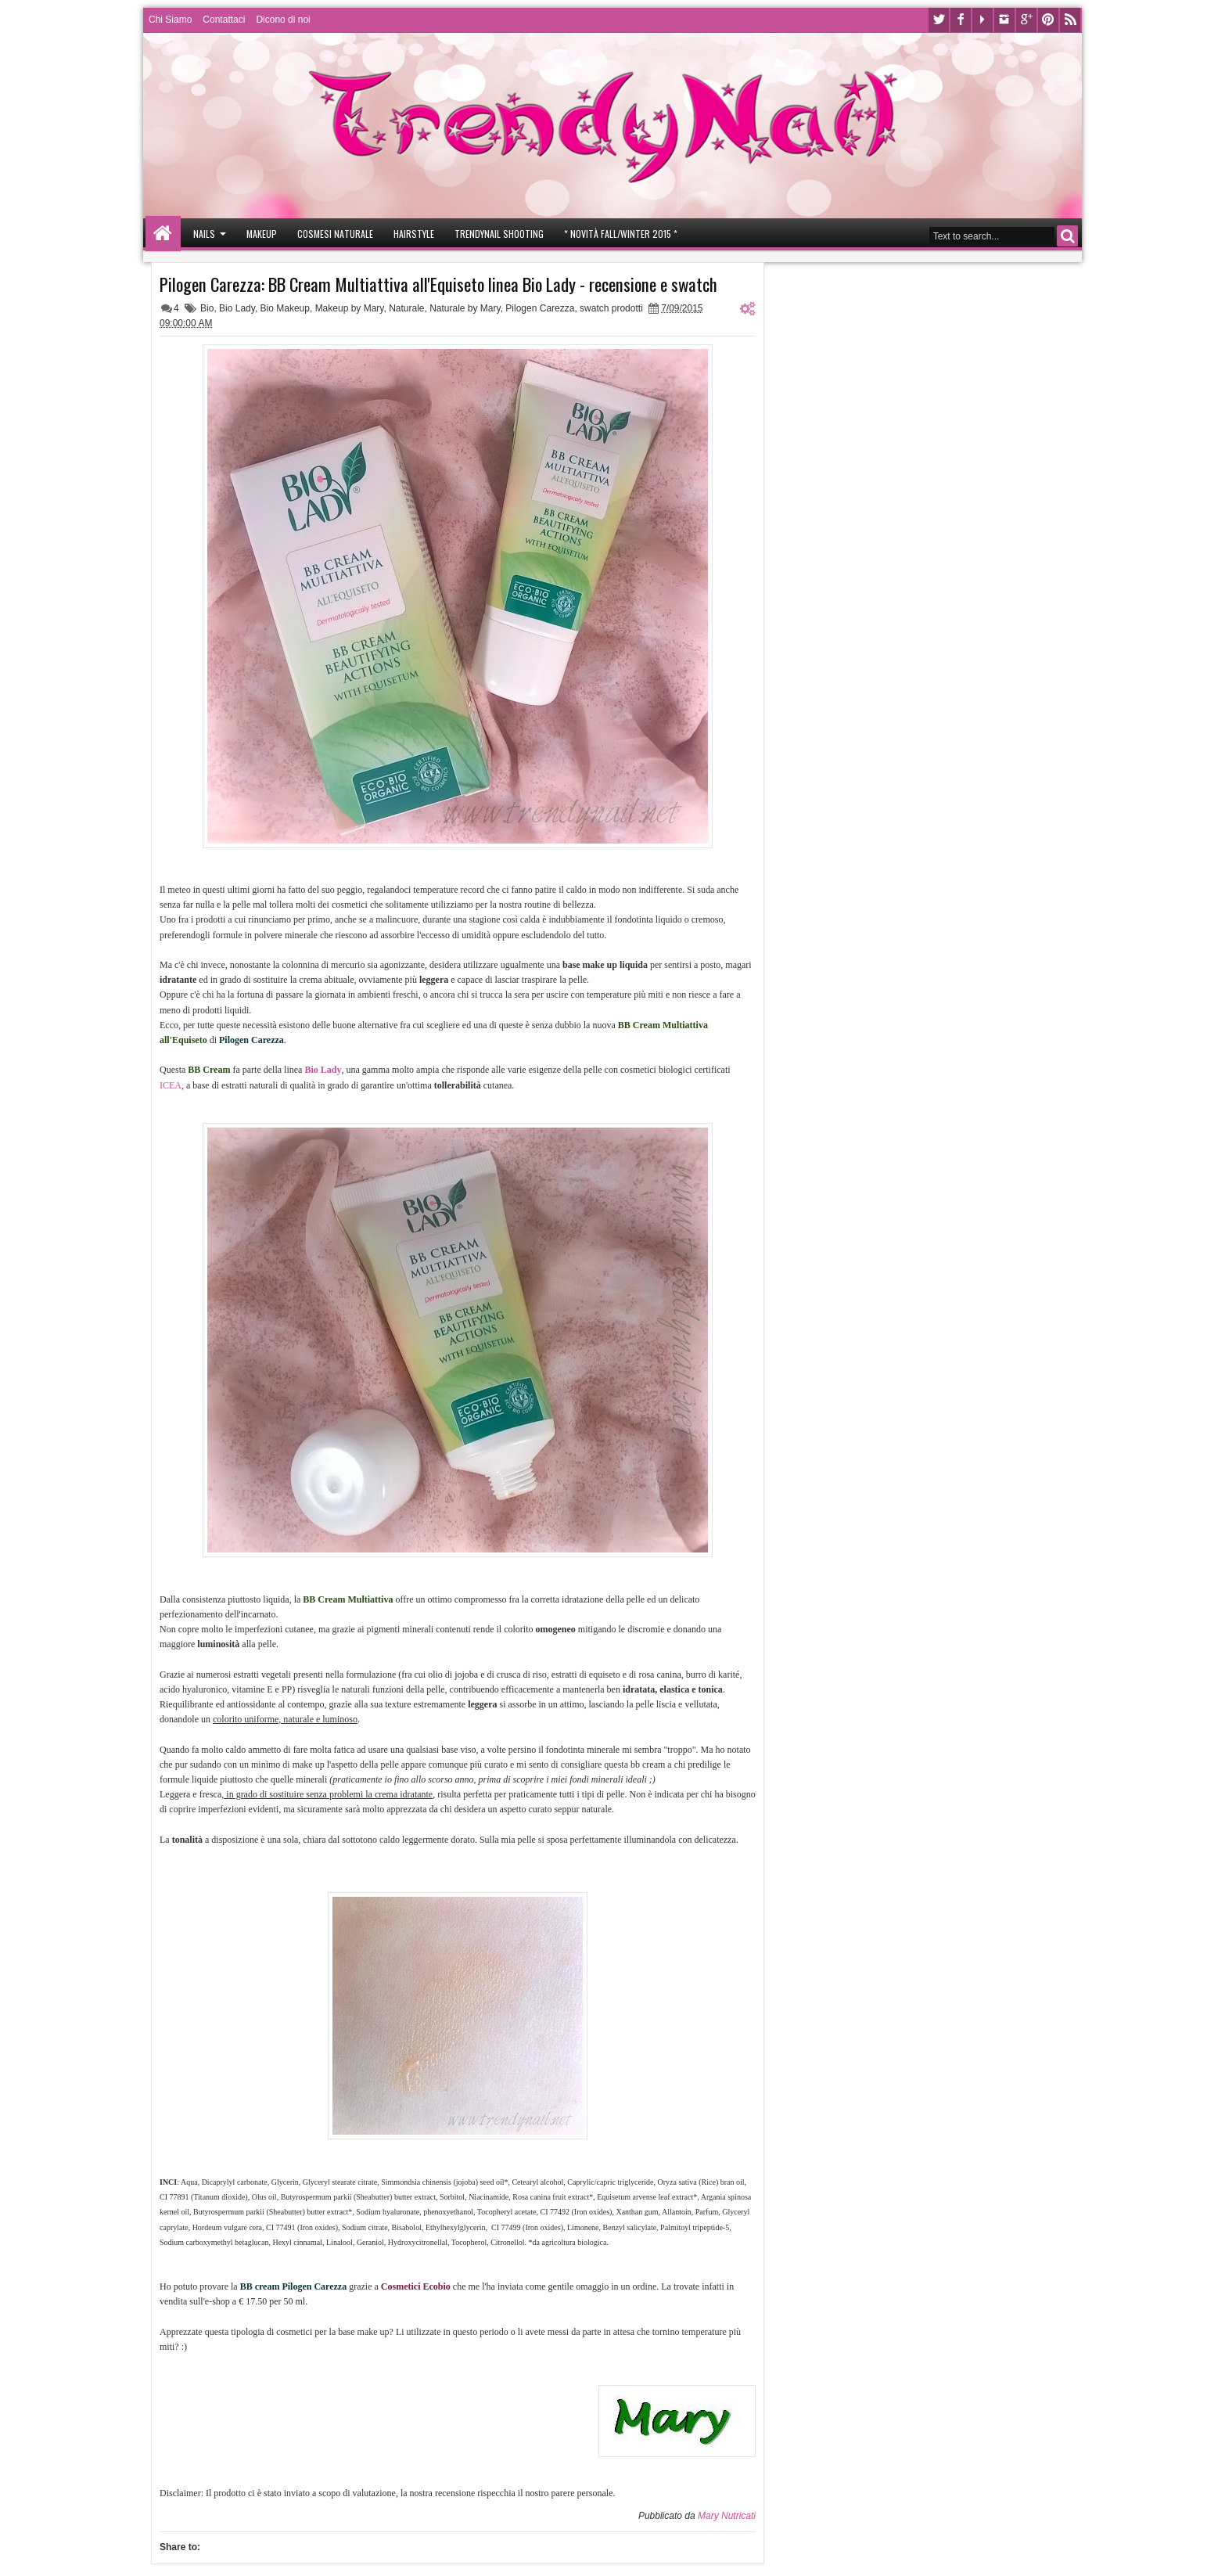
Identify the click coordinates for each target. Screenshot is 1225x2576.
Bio (207, 308)
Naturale (406, 308)
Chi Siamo (170, 19)
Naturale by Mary (464, 308)
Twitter (939, 20)
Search (1067, 235)
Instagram (1004, 20)
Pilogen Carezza (539, 308)
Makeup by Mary (349, 308)
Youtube (982, 20)
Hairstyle (413, 233)
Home (163, 233)
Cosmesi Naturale (335, 233)
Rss (1070, 20)
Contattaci (224, 19)
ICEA (170, 1085)
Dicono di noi (283, 19)
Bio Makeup (285, 308)
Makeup (261, 233)
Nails (204, 233)
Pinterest (1048, 20)
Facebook (960, 20)
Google (1026, 20)
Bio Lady (237, 308)
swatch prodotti (611, 308)
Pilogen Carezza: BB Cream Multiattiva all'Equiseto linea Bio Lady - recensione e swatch (438, 284)
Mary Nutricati (727, 2515)
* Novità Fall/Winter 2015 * (620, 233)
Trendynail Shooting (499, 233)
